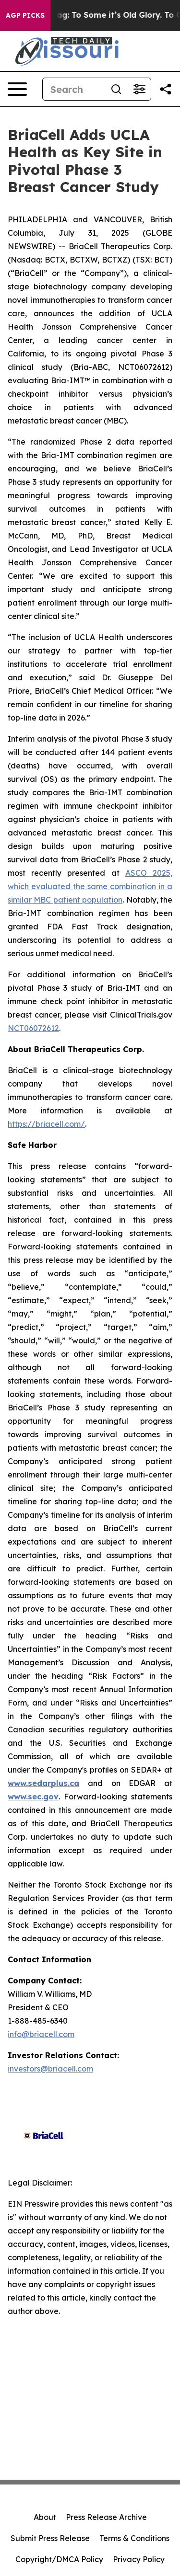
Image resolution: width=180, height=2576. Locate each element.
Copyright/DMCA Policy (59, 2559)
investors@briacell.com (50, 2068)
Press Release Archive (106, 2517)
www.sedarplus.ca (43, 1783)
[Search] (74, 89)
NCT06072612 (33, 1028)
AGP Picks (25, 15)
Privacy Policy (139, 2559)
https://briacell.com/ (46, 1124)
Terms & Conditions (134, 2538)
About (45, 2517)
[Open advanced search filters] (139, 89)
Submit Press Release (50, 2538)
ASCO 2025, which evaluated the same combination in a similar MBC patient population (90, 886)
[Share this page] (165, 89)
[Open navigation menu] (17, 89)
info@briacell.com (41, 2034)
